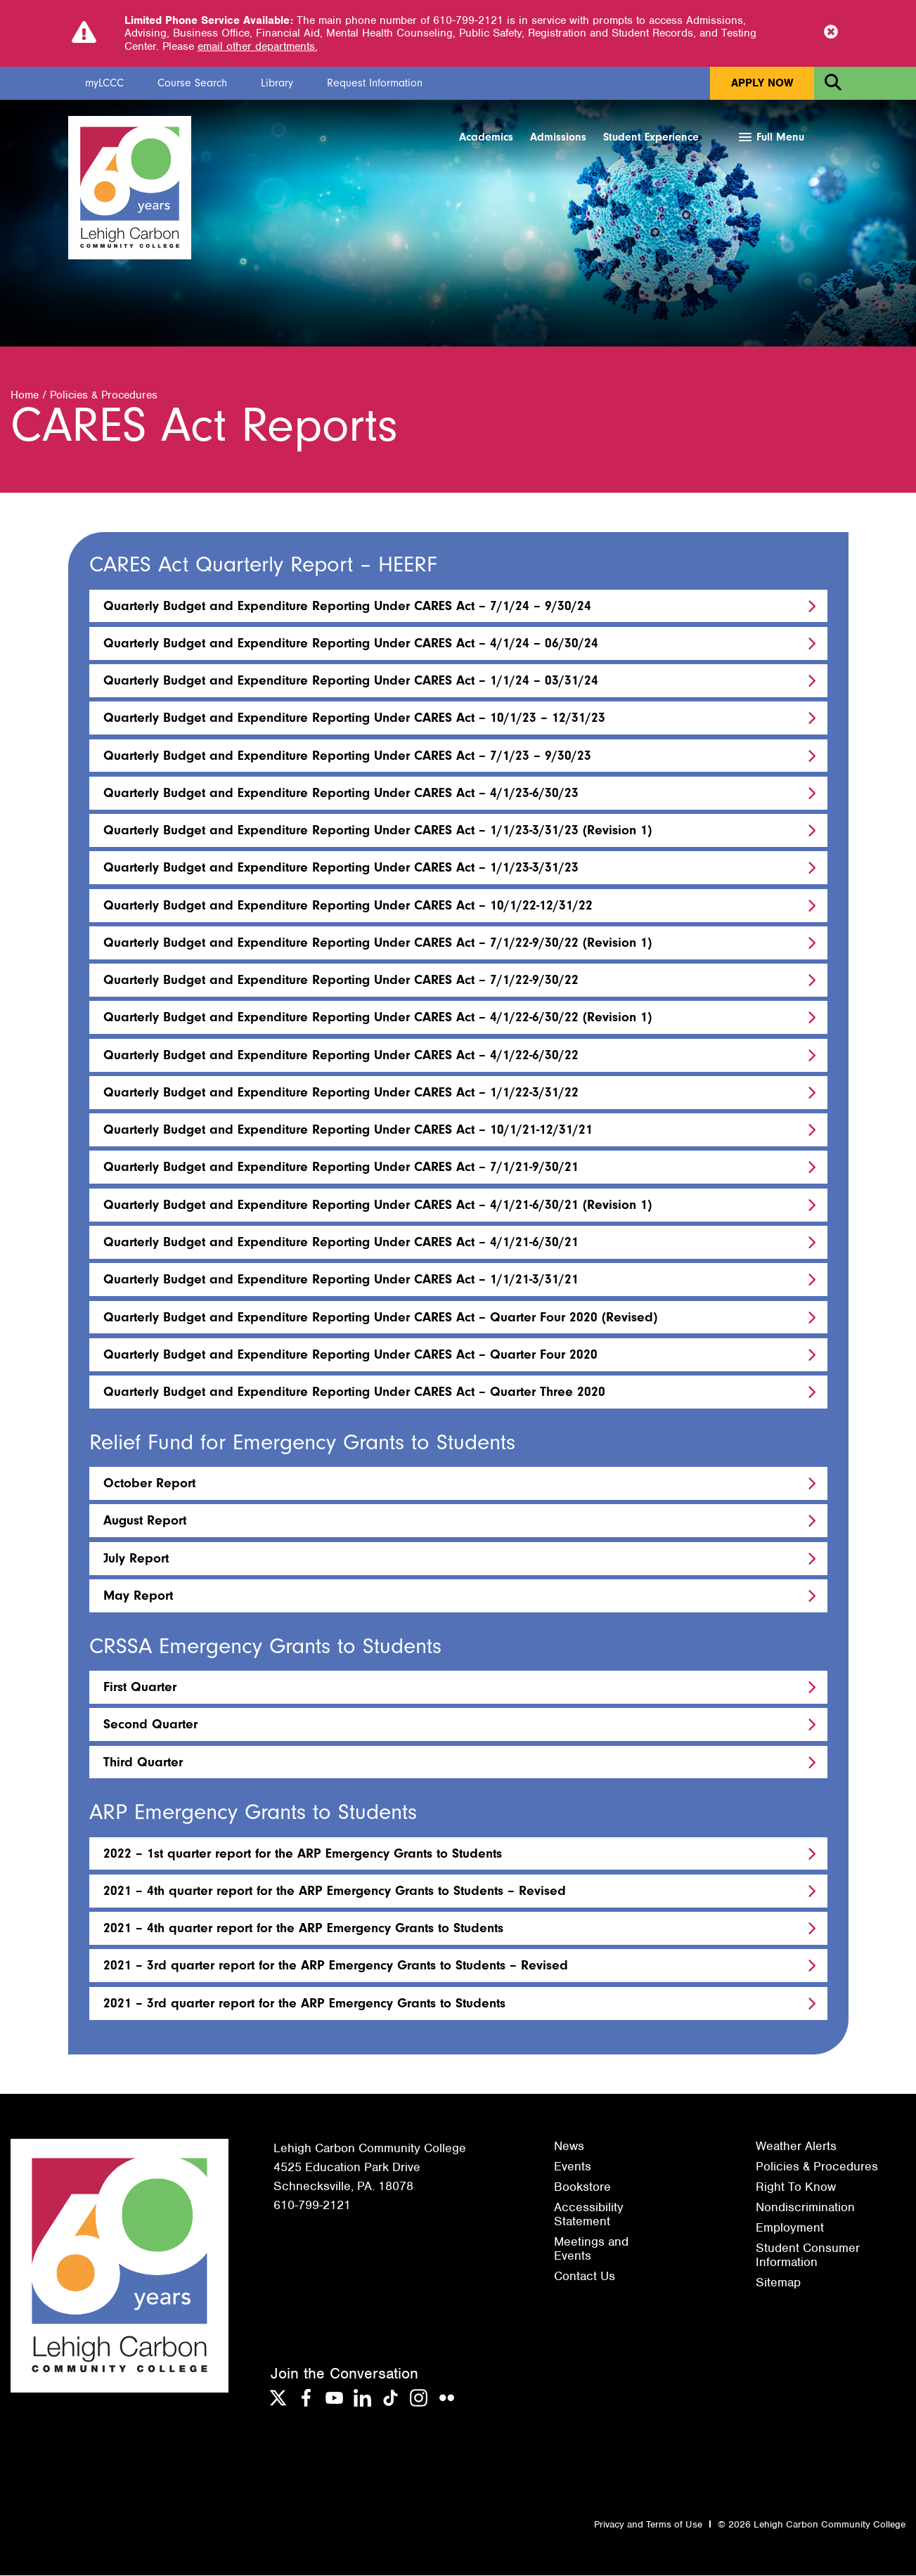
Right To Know (796, 2187)
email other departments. (258, 46)
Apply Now (762, 83)
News (569, 2146)
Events (572, 2167)
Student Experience (651, 137)
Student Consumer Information (808, 2255)
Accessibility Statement (589, 2214)
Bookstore (582, 2187)
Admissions (558, 137)
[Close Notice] (831, 33)
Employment (790, 2228)
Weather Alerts (796, 2146)
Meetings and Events (591, 2249)
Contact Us (584, 2276)
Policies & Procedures (103, 396)
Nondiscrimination (805, 2207)
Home (25, 396)
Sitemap (778, 2283)
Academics (486, 137)
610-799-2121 (312, 2205)
